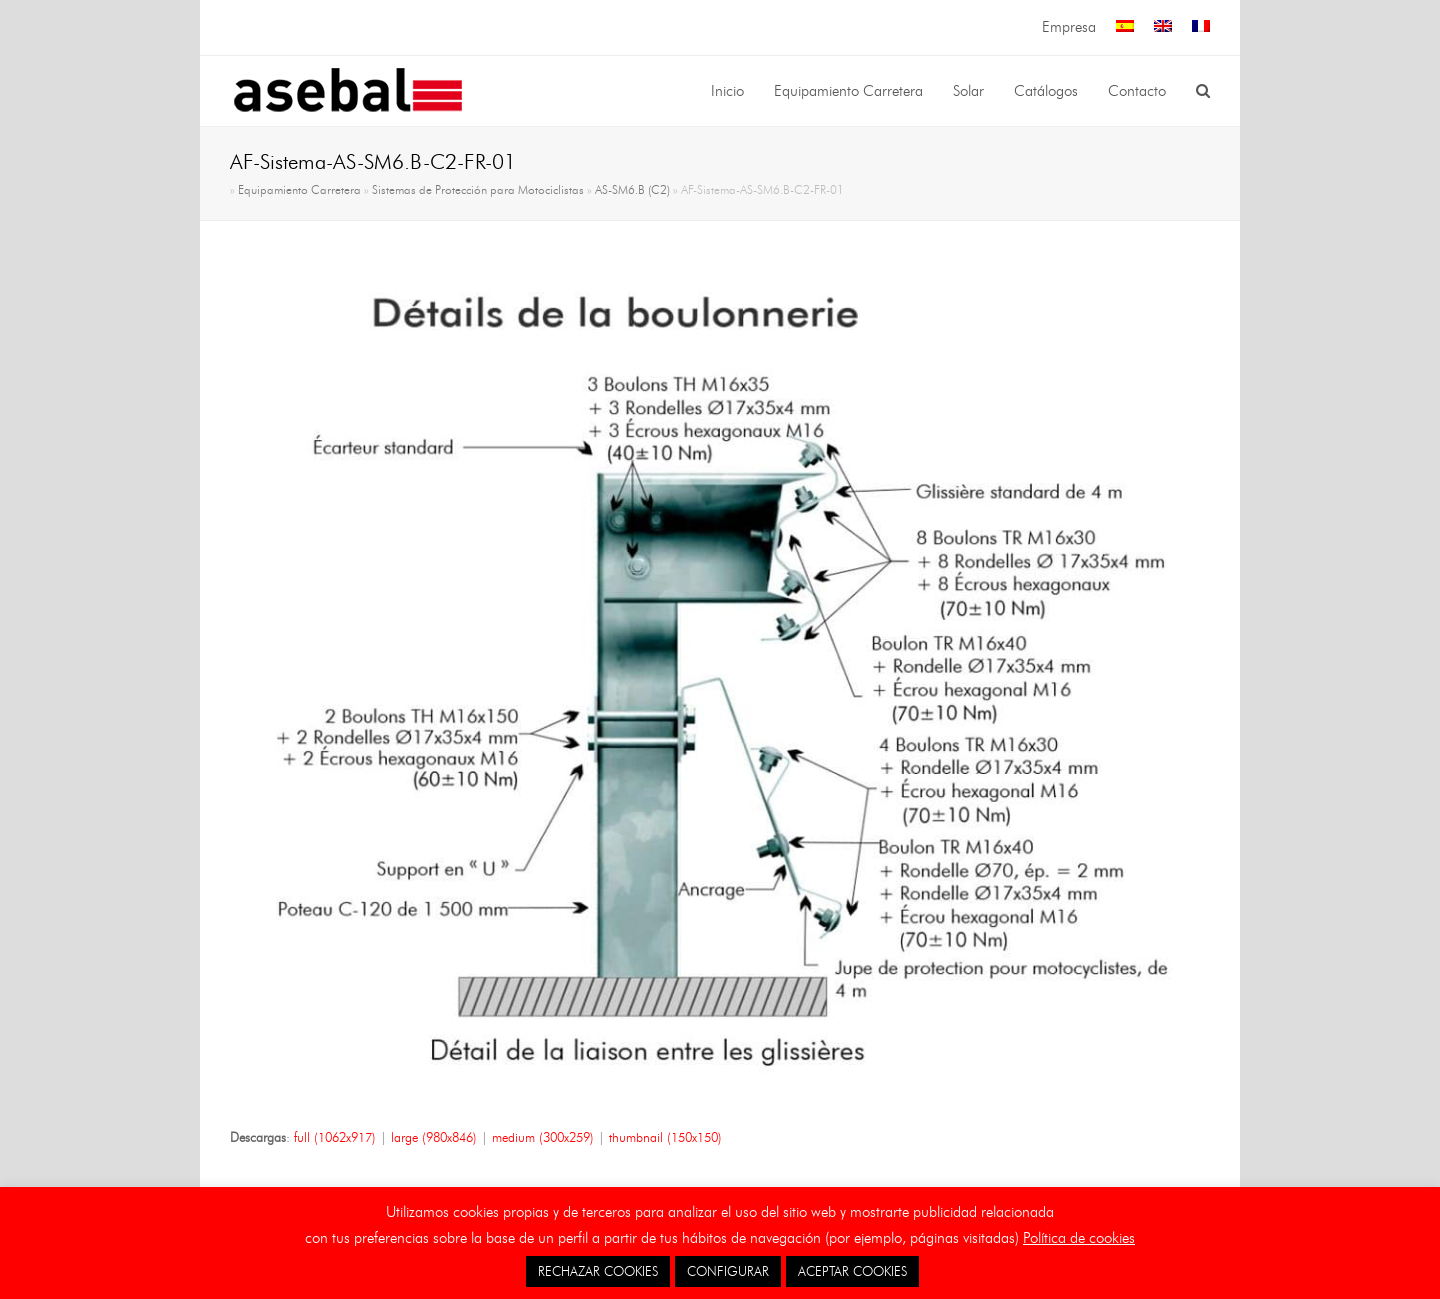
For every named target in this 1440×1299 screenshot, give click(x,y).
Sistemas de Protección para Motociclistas (478, 190)
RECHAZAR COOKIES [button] (598, 1271)
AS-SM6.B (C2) (632, 190)
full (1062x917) (335, 1137)
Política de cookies (1079, 1238)
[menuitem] (1125, 27)
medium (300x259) (543, 1137)
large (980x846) (434, 1137)
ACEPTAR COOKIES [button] (852, 1271)
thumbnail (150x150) (665, 1137)
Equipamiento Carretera (299, 190)
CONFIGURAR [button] (728, 1271)
